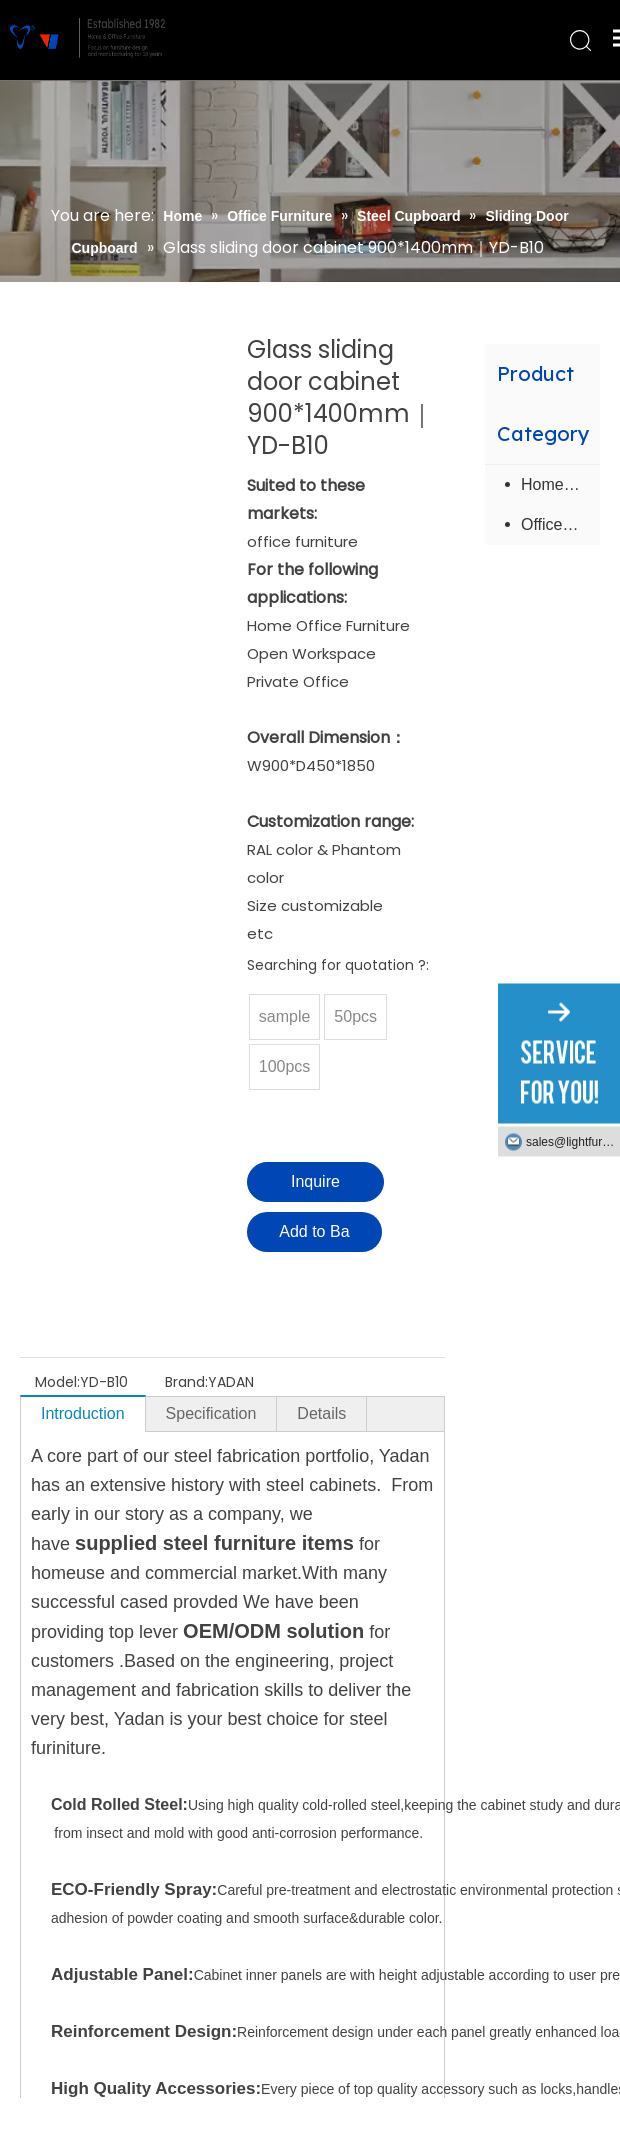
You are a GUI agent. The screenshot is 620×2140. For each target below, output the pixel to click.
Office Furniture (560, 524)
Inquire (315, 1181)
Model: (57, 1382)
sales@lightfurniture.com (573, 1142)
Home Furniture (560, 484)
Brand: (186, 1382)
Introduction (83, 1413)
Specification (211, 1413)
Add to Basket (314, 1237)
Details (321, 1413)
